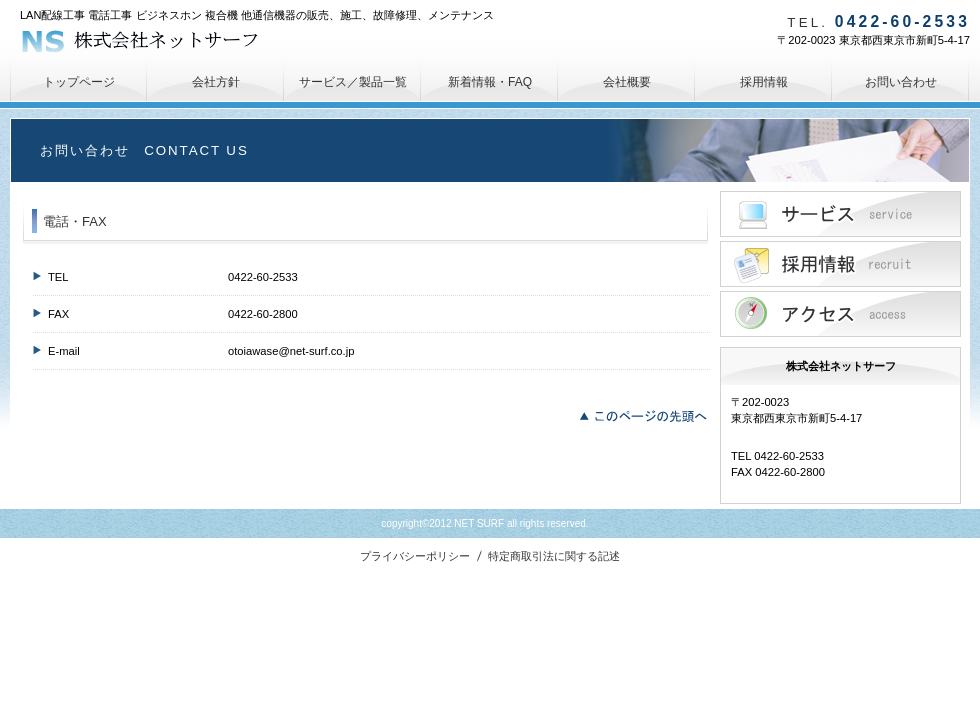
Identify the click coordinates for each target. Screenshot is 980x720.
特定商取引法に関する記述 (554, 556)
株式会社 (169, 40)
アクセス (840, 314)
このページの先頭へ (648, 414)
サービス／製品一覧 (840, 214)
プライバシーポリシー (415, 556)
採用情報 (840, 264)
